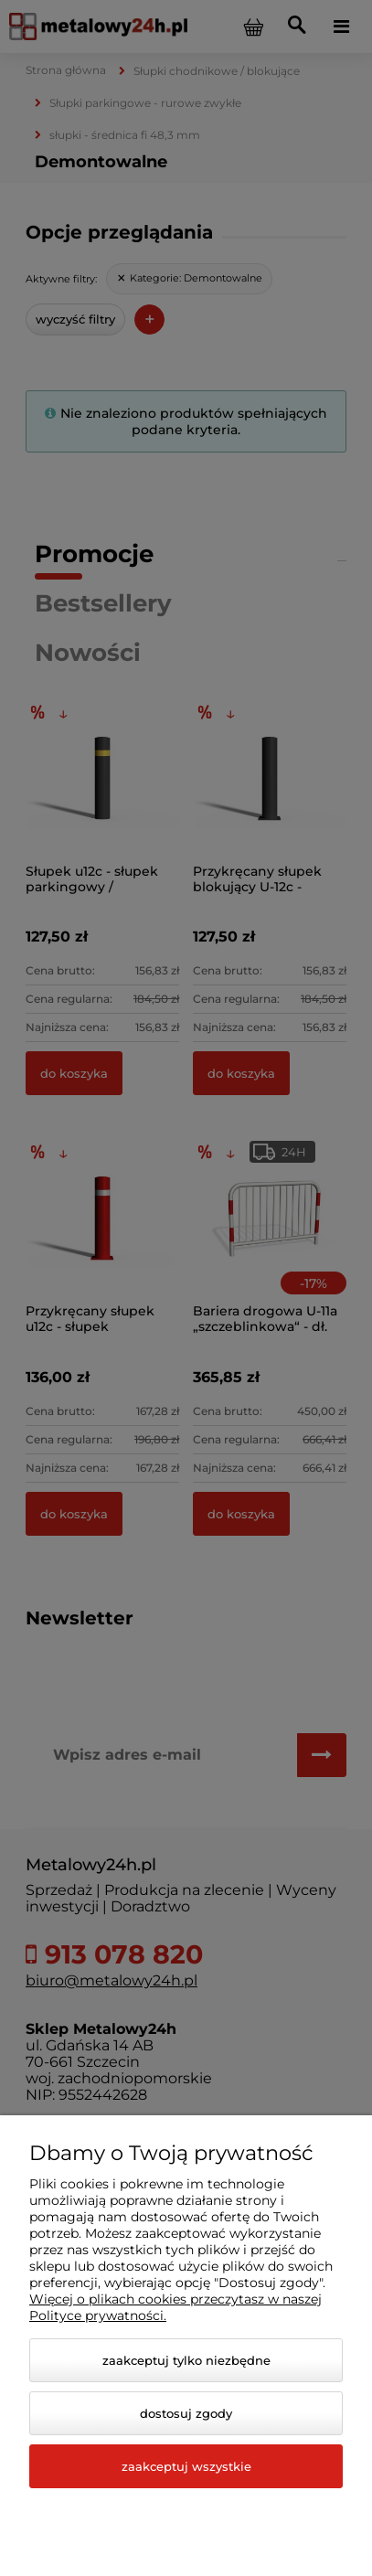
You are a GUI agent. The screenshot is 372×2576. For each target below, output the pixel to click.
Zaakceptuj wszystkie (186, 2466)
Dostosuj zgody (186, 2413)
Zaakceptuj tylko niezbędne (186, 2360)
